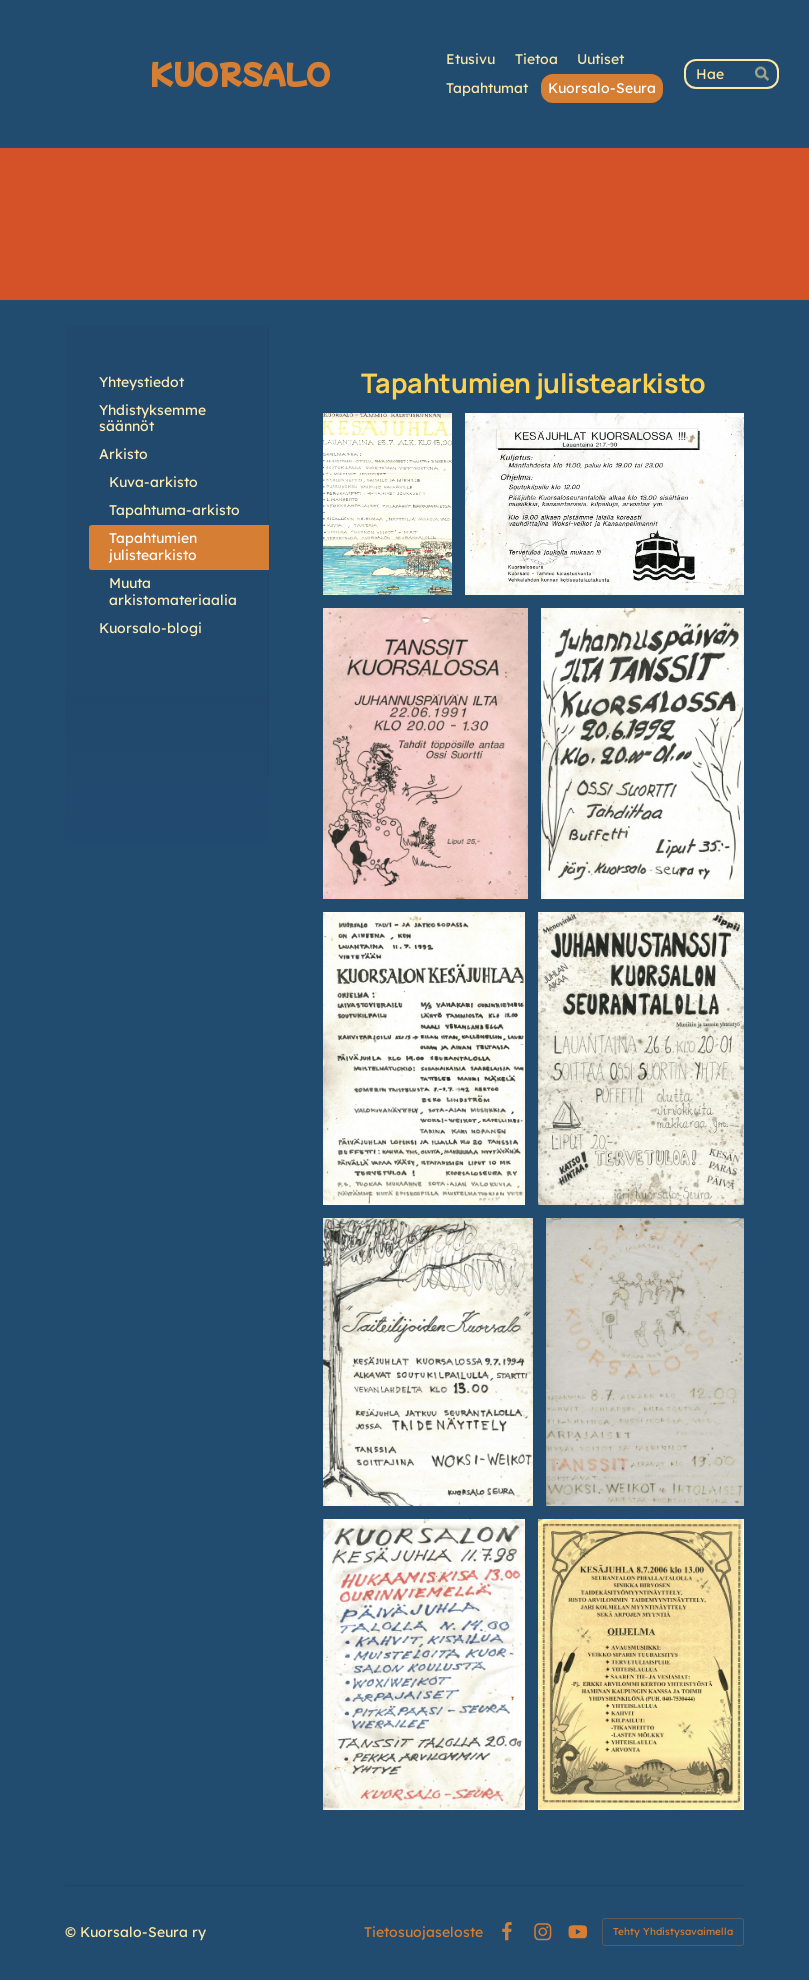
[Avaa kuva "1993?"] (641, 1059)
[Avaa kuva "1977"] (387, 504)
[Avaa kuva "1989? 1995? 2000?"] (645, 1361)
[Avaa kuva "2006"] (641, 1664)
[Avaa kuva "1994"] (428, 1361)
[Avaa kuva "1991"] (425, 753)
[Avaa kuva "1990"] (604, 504)
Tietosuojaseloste (423, 1932)
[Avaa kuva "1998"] (424, 1664)
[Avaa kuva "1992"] (642, 753)
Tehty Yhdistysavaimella (673, 1931)
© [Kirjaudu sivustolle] (72, 1932)
